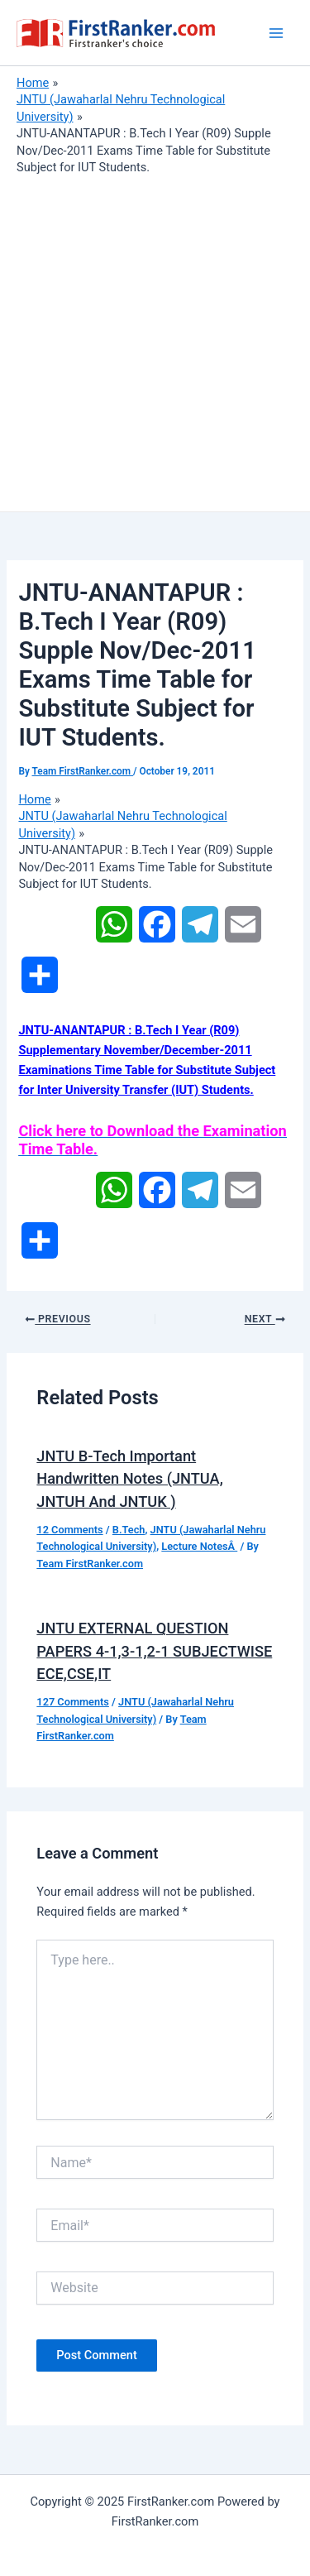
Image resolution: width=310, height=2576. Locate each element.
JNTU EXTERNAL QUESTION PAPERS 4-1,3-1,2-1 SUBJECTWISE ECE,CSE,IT (154, 1650)
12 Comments (69, 1529)
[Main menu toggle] (276, 33)
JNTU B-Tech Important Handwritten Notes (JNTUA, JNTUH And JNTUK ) (129, 1478)
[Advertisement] (155, 340)
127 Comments (72, 1702)
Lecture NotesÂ (199, 1546)
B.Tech (128, 1529)
